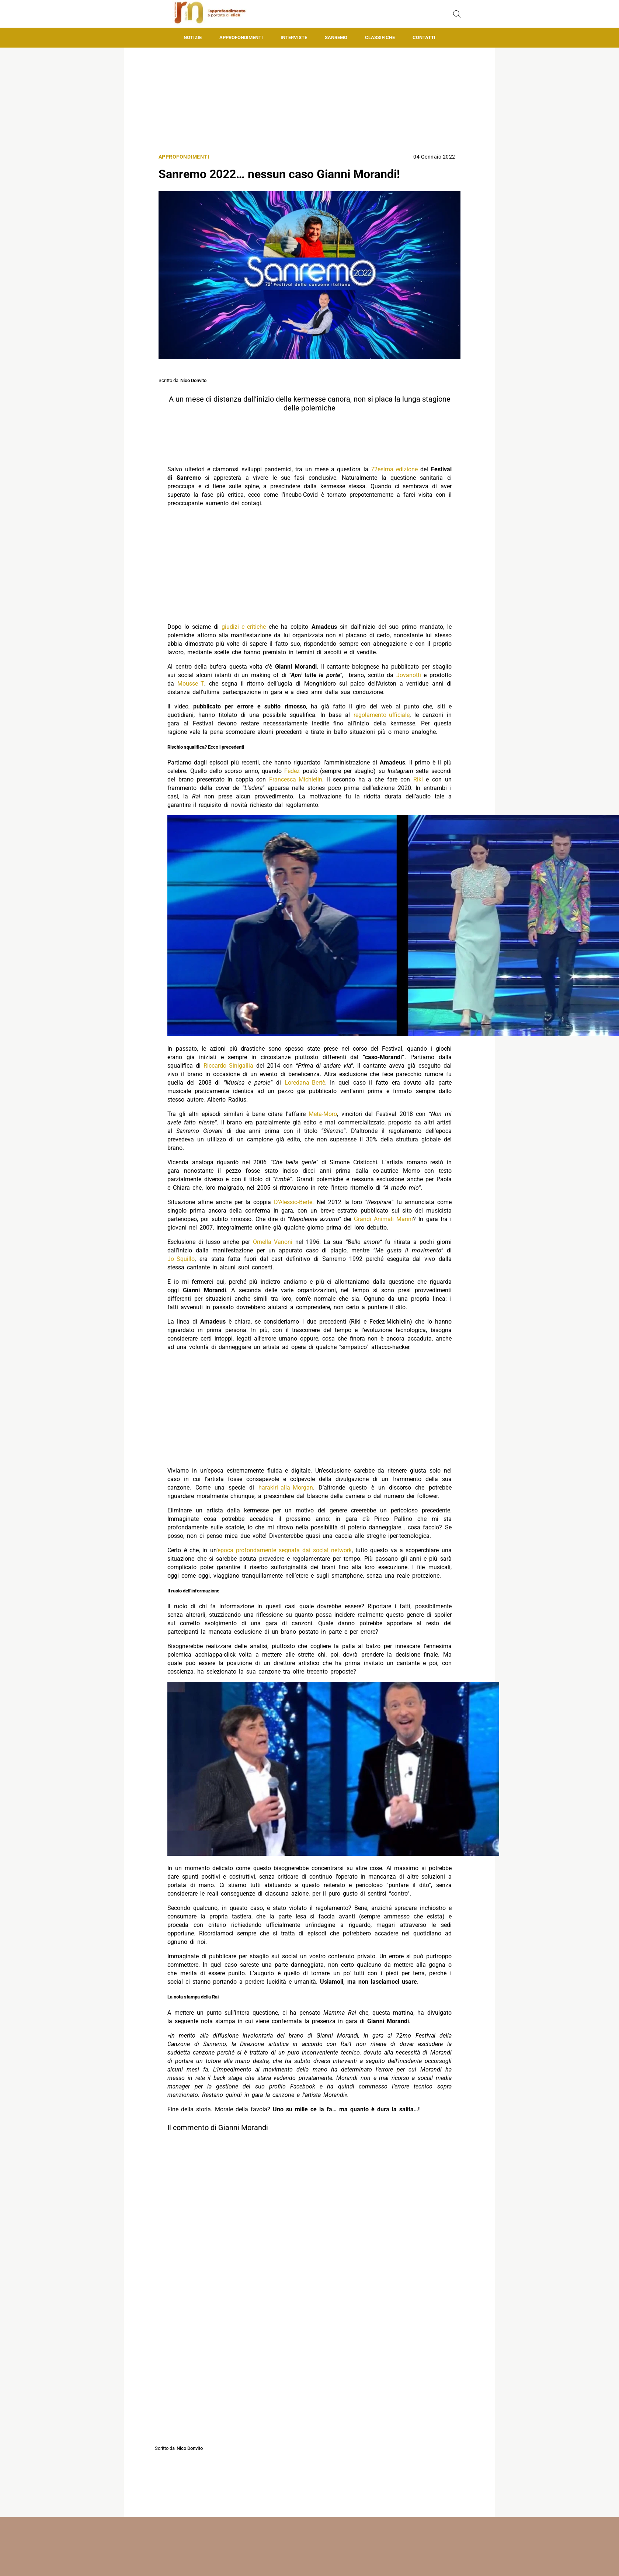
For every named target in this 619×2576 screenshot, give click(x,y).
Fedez (292, 770)
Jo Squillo (181, 1258)
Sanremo (336, 37)
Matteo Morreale (319, 2555)
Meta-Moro (323, 1113)
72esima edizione (394, 469)
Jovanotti (408, 675)
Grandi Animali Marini (383, 1219)
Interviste (294, 37)
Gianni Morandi (196, 2459)
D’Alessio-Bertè (293, 1202)
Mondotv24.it (317, 2568)
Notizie (193, 37)
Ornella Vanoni (272, 1241)
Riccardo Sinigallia (228, 1065)
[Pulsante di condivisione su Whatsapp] (321, 2434)
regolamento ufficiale (382, 714)
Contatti (424, 37)
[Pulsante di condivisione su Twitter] (297, 2434)
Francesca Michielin (295, 779)
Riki (418, 779)
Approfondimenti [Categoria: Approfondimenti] (184, 157)
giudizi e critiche (244, 626)
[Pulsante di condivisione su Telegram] (345, 2434)
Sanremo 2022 (230, 2459)
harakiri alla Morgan (285, 1487)
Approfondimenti (241, 37)
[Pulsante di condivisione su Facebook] (274, 2434)
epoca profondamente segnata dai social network (285, 1550)
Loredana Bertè (305, 1082)
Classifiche (380, 37)
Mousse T (190, 683)
